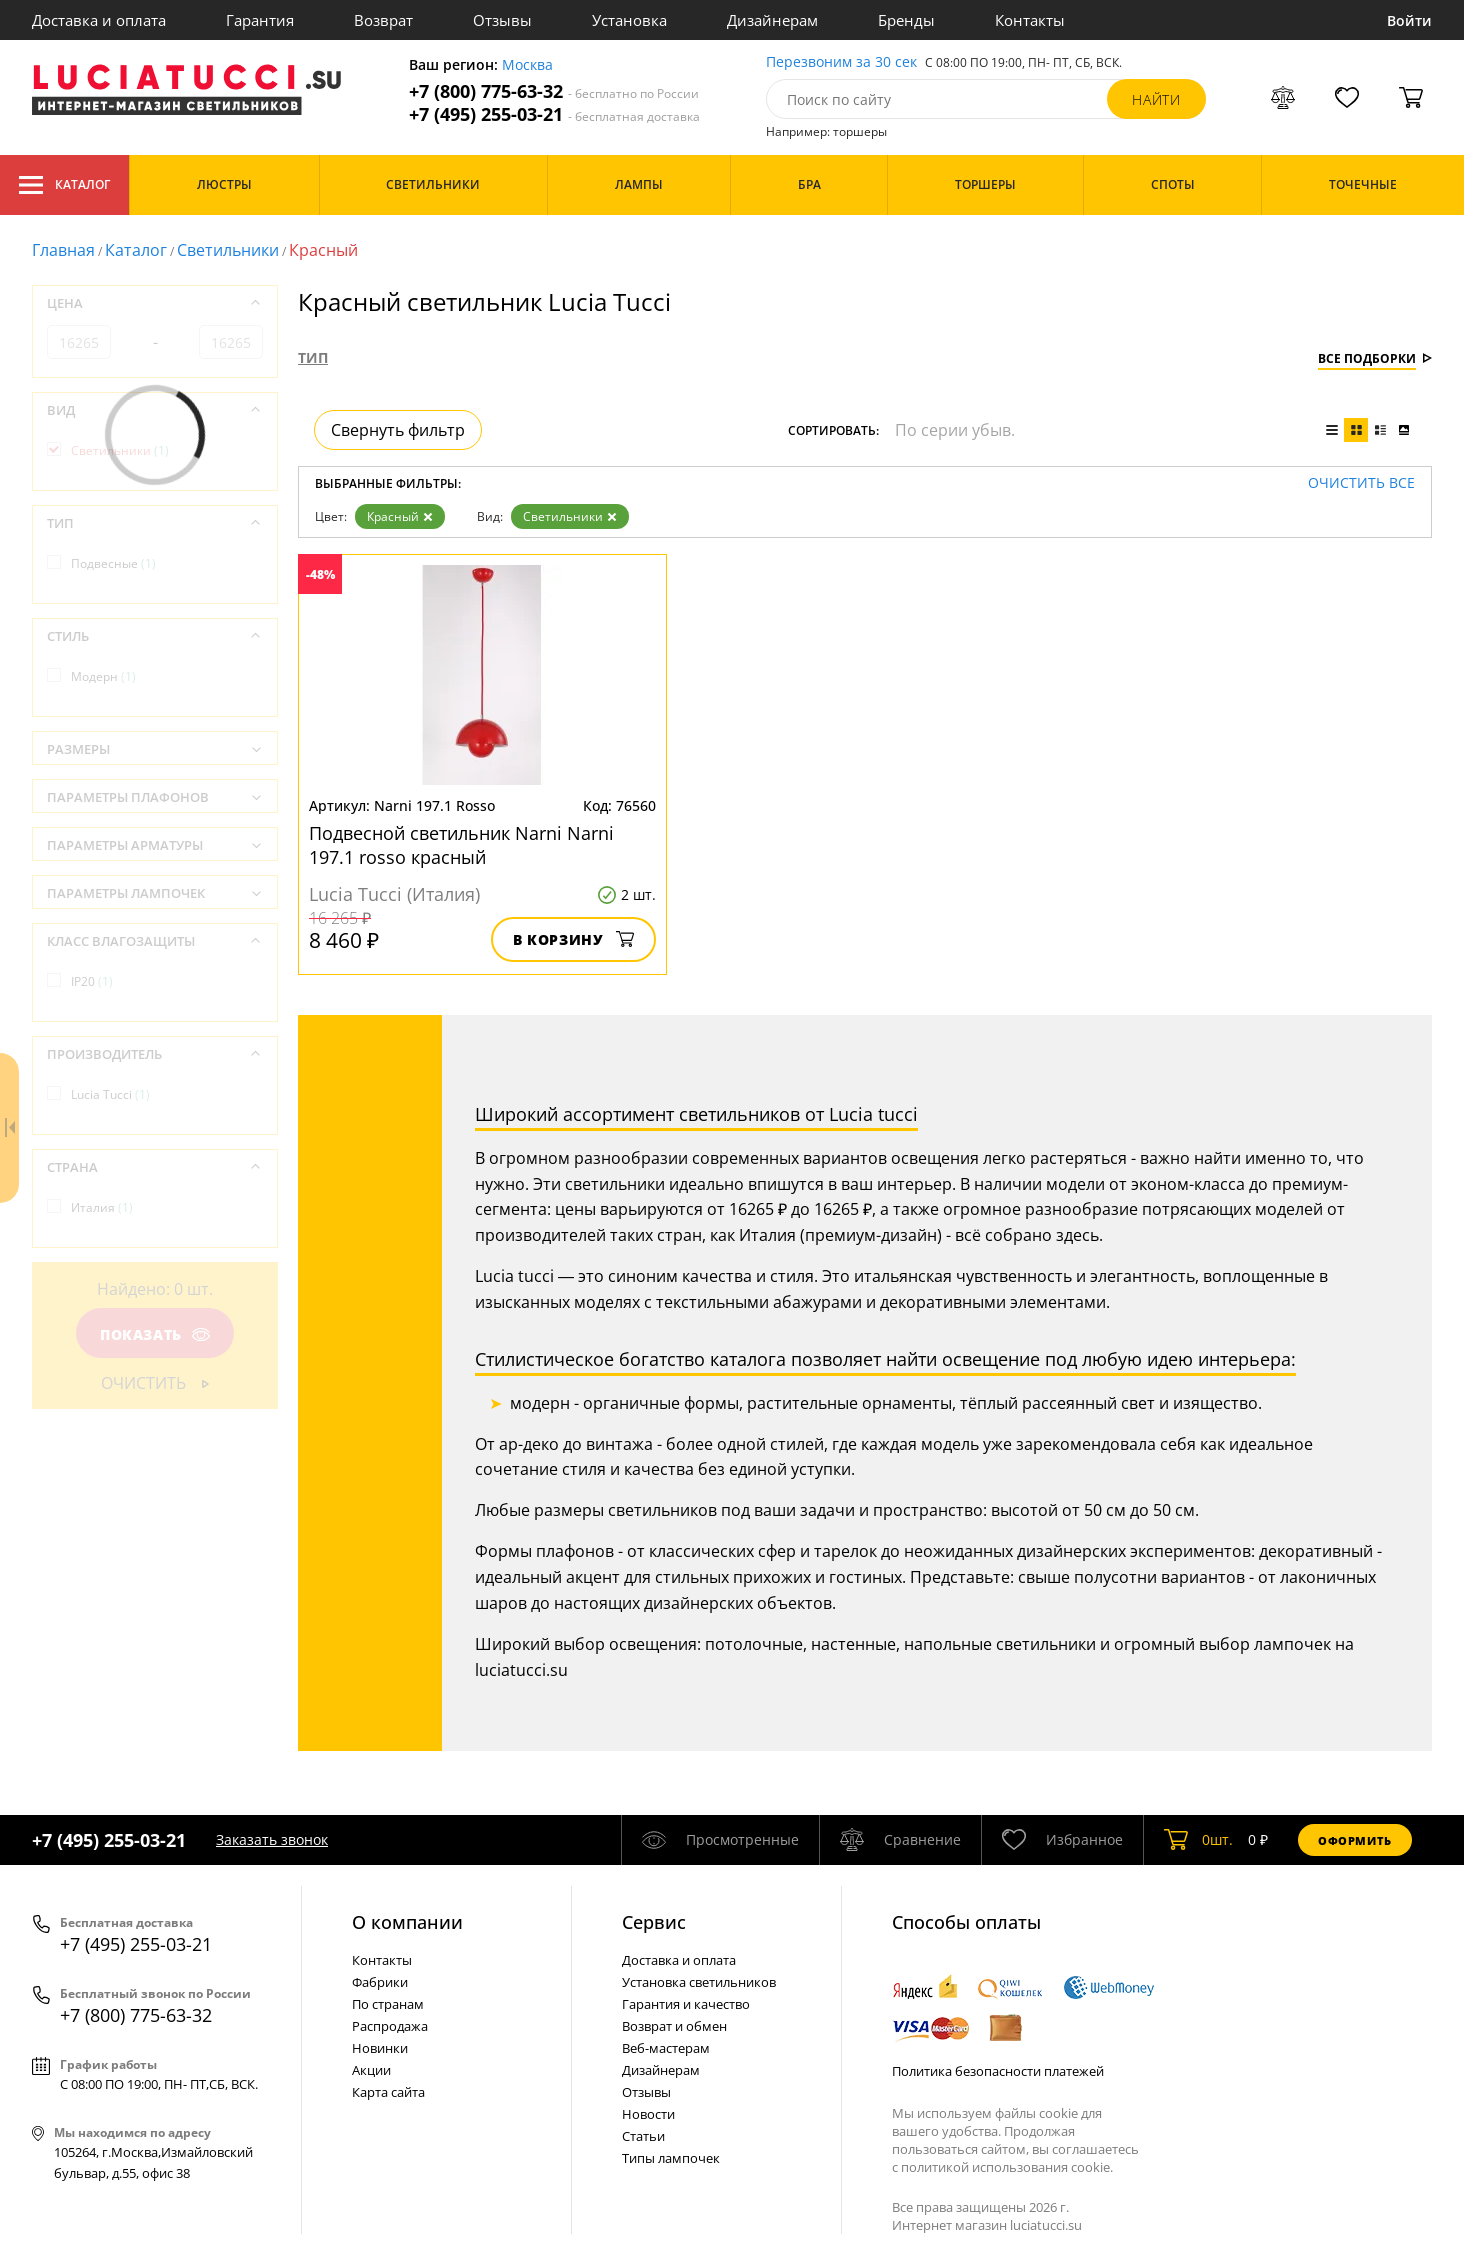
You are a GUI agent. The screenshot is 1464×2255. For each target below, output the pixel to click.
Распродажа (390, 2026)
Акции (371, 2070)
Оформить (1355, 1840)
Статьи (643, 2136)
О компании (407, 1922)
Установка (629, 20)
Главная (63, 250)
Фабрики (380, 1982)
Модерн (103, 676)
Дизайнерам (772, 20)
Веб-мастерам (666, 2048)
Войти (1409, 20)
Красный (400, 516)
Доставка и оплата (99, 20)
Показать (155, 1334)
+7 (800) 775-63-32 (554, 91)
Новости (648, 2114)
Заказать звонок (272, 1839)
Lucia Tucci (110, 1094)
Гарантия (260, 20)
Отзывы (502, 20)
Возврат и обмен (674, 2026)
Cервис (654, 1922)
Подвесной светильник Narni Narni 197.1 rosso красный (461, 845)
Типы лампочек (671, 2158)
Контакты (1030, 20)
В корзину (573, 939)
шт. (1198, 1840)
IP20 (92, 981)
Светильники (228, 250)
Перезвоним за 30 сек (841, 62)
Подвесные (113, 563)
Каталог (64, 185)
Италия (102, 1207)
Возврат (383, 20)
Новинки (380, 2048)
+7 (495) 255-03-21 (554, 114)
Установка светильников (699, 1982)
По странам (388, 2004)
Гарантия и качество (686, 2004)
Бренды (906, 20)
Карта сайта (388, 2092)
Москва (527, 65)
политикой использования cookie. (1007, 2167)
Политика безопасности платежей (998, 2071)
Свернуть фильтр (398, 430)
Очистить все (1361, 483)
